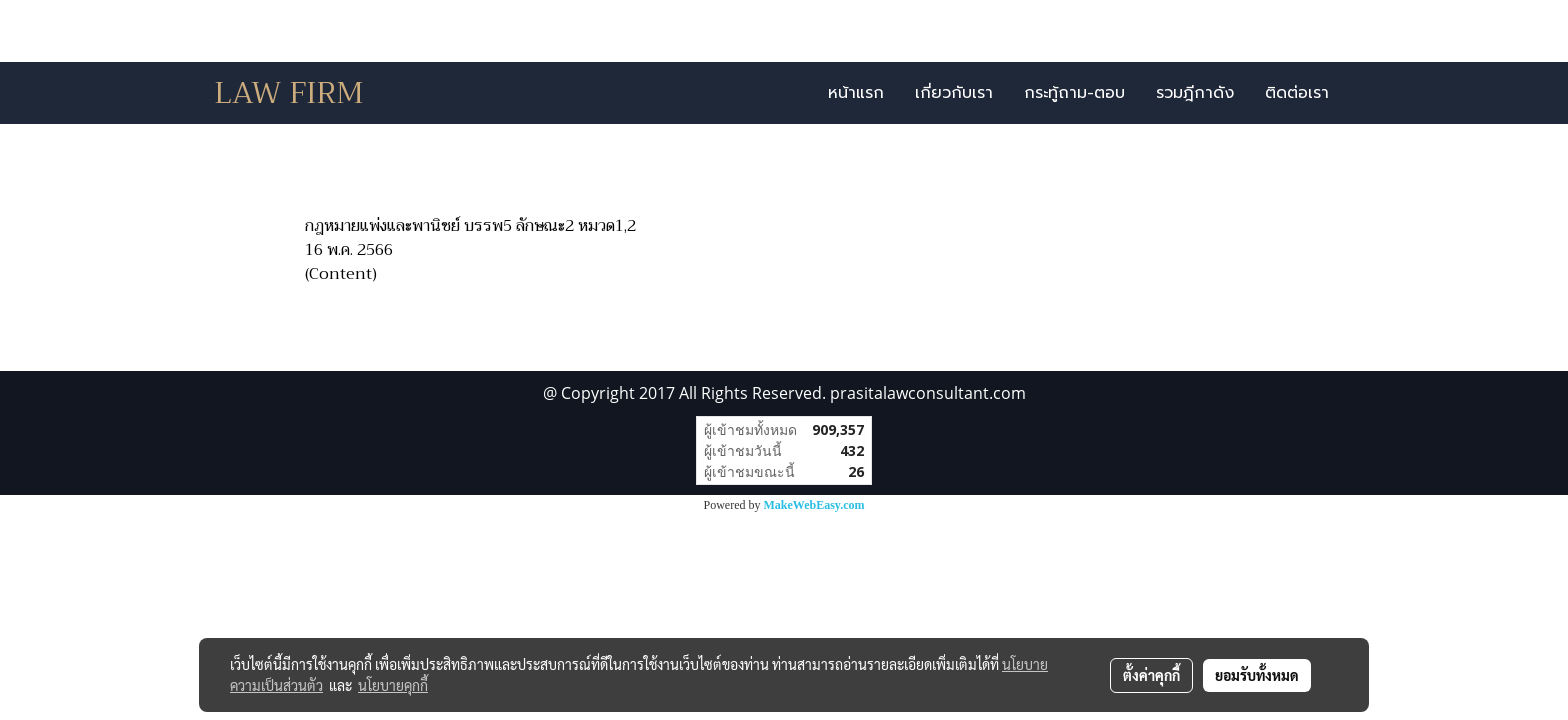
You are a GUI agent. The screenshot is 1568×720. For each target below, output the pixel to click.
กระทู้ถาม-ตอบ (1074, 93)
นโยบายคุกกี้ (393, 685)
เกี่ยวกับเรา (954, 93)
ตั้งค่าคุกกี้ (1151, 675)
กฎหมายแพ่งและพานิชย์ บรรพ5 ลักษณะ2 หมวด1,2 (470, 226)
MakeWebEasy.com (814, 505)
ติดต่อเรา (1297, 93)
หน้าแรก (856, 93)
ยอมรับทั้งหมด (1257, 675)
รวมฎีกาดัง (1195, 93)
